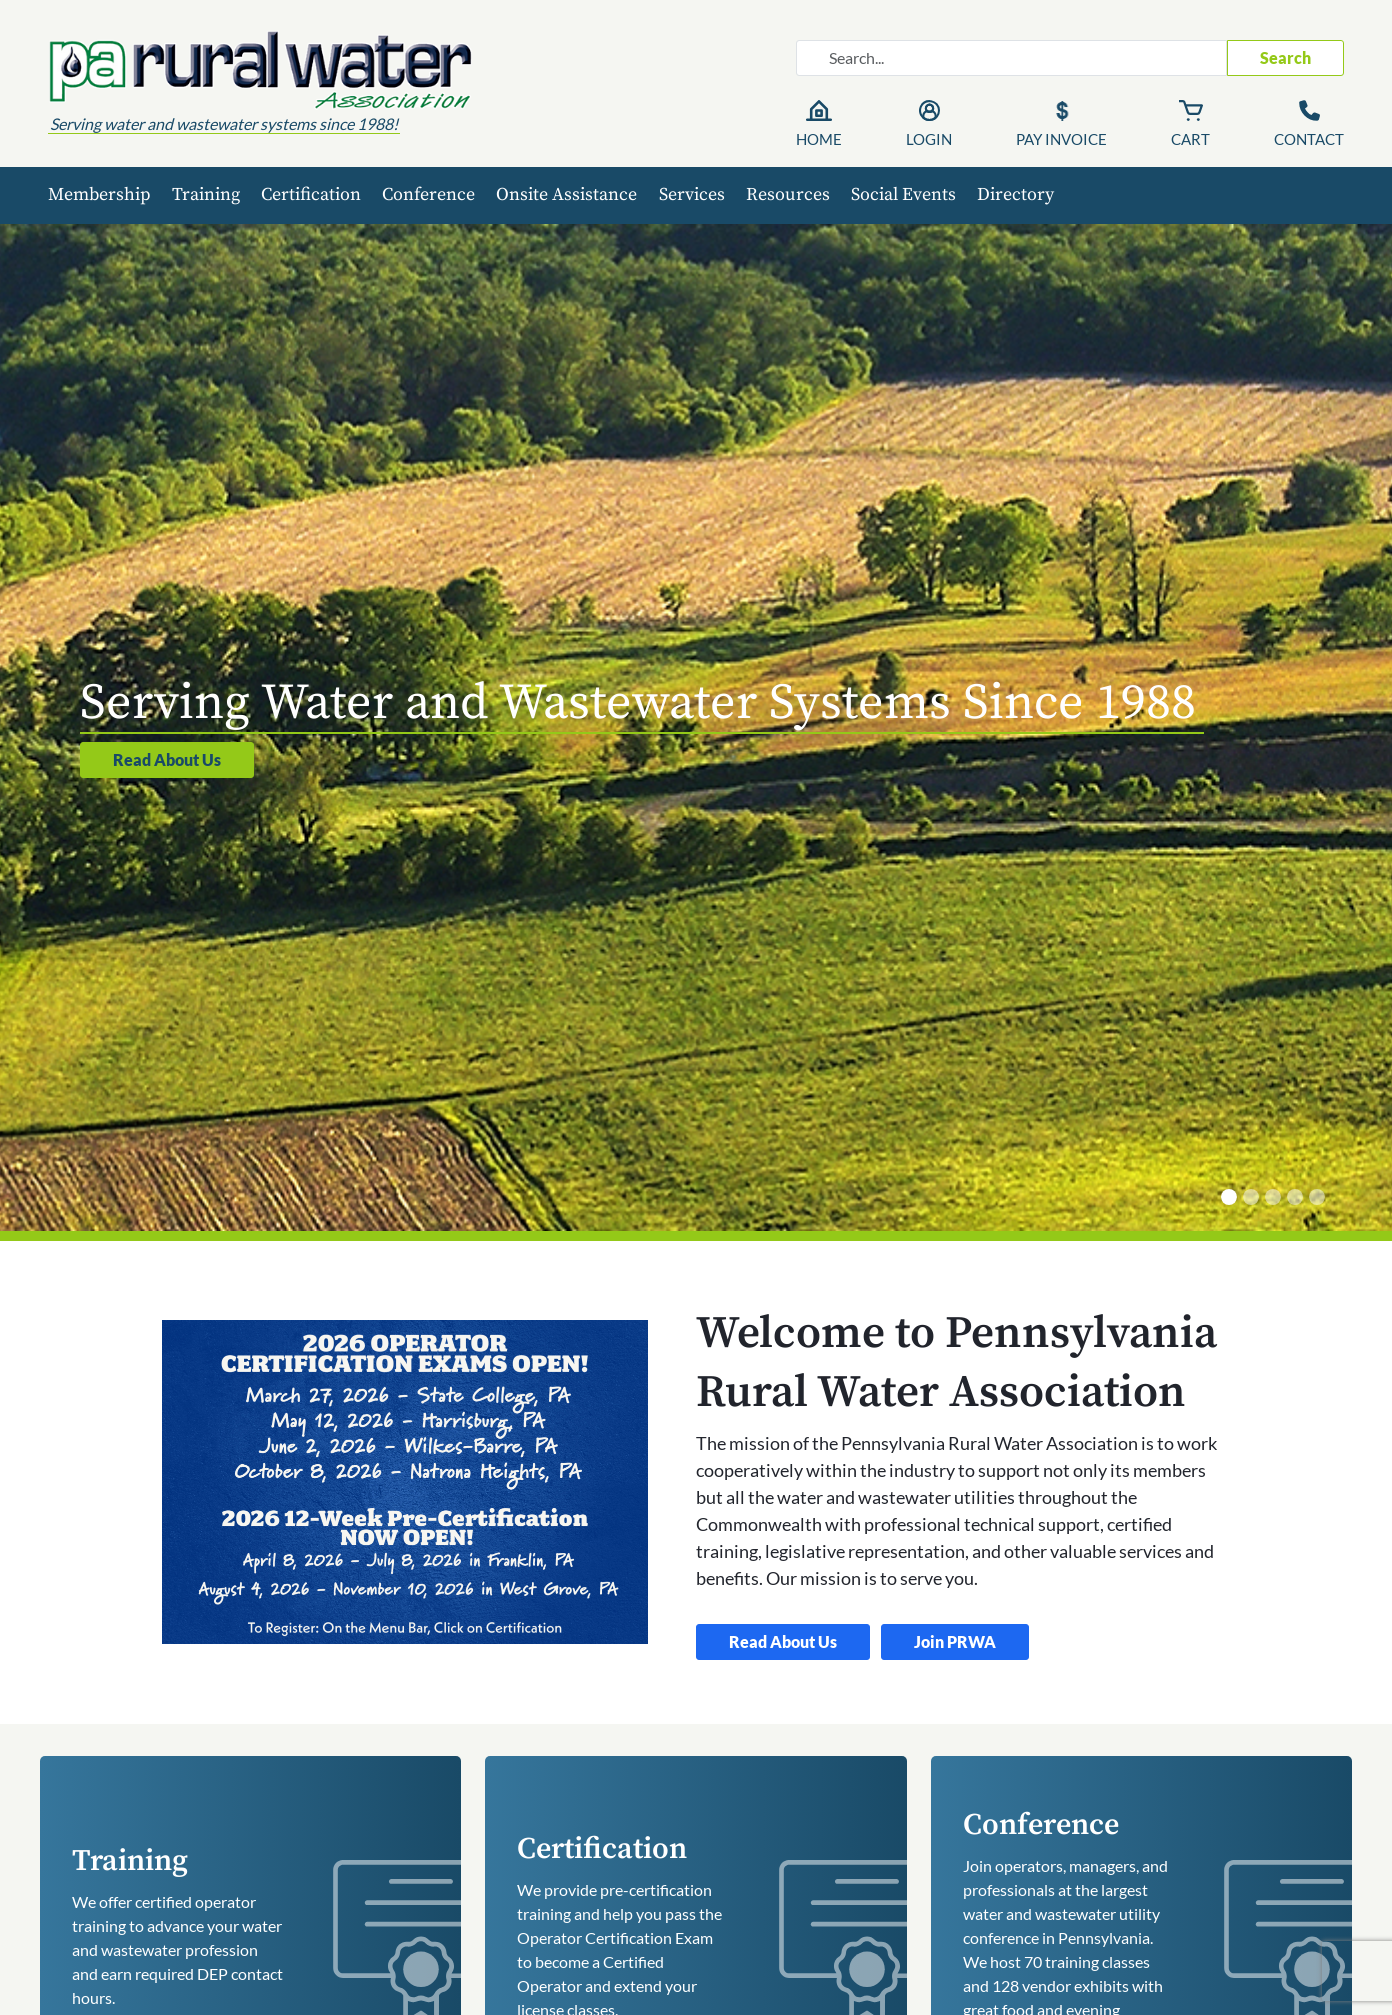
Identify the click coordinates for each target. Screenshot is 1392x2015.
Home (819, 139)
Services (692, 194)
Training (206, 194)
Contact (1309, 139)
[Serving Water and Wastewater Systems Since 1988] (1229, 1197)
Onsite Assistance (566, 194)
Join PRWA (955, 1641)
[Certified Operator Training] (1273, 1197)
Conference (428, 194)
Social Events (903, 194)
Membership (99, 194)
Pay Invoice (1061, 139)
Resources (788, 194)
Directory (1015, 194)
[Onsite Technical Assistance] (1251, 1197)
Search (1285, 57)
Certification (311, 194)
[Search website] (1011, 58)
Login (929, 139)
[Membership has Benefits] (1295, 1197)
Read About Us (167, 759)
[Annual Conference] (1317, 1197)
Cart (1190, 139)
